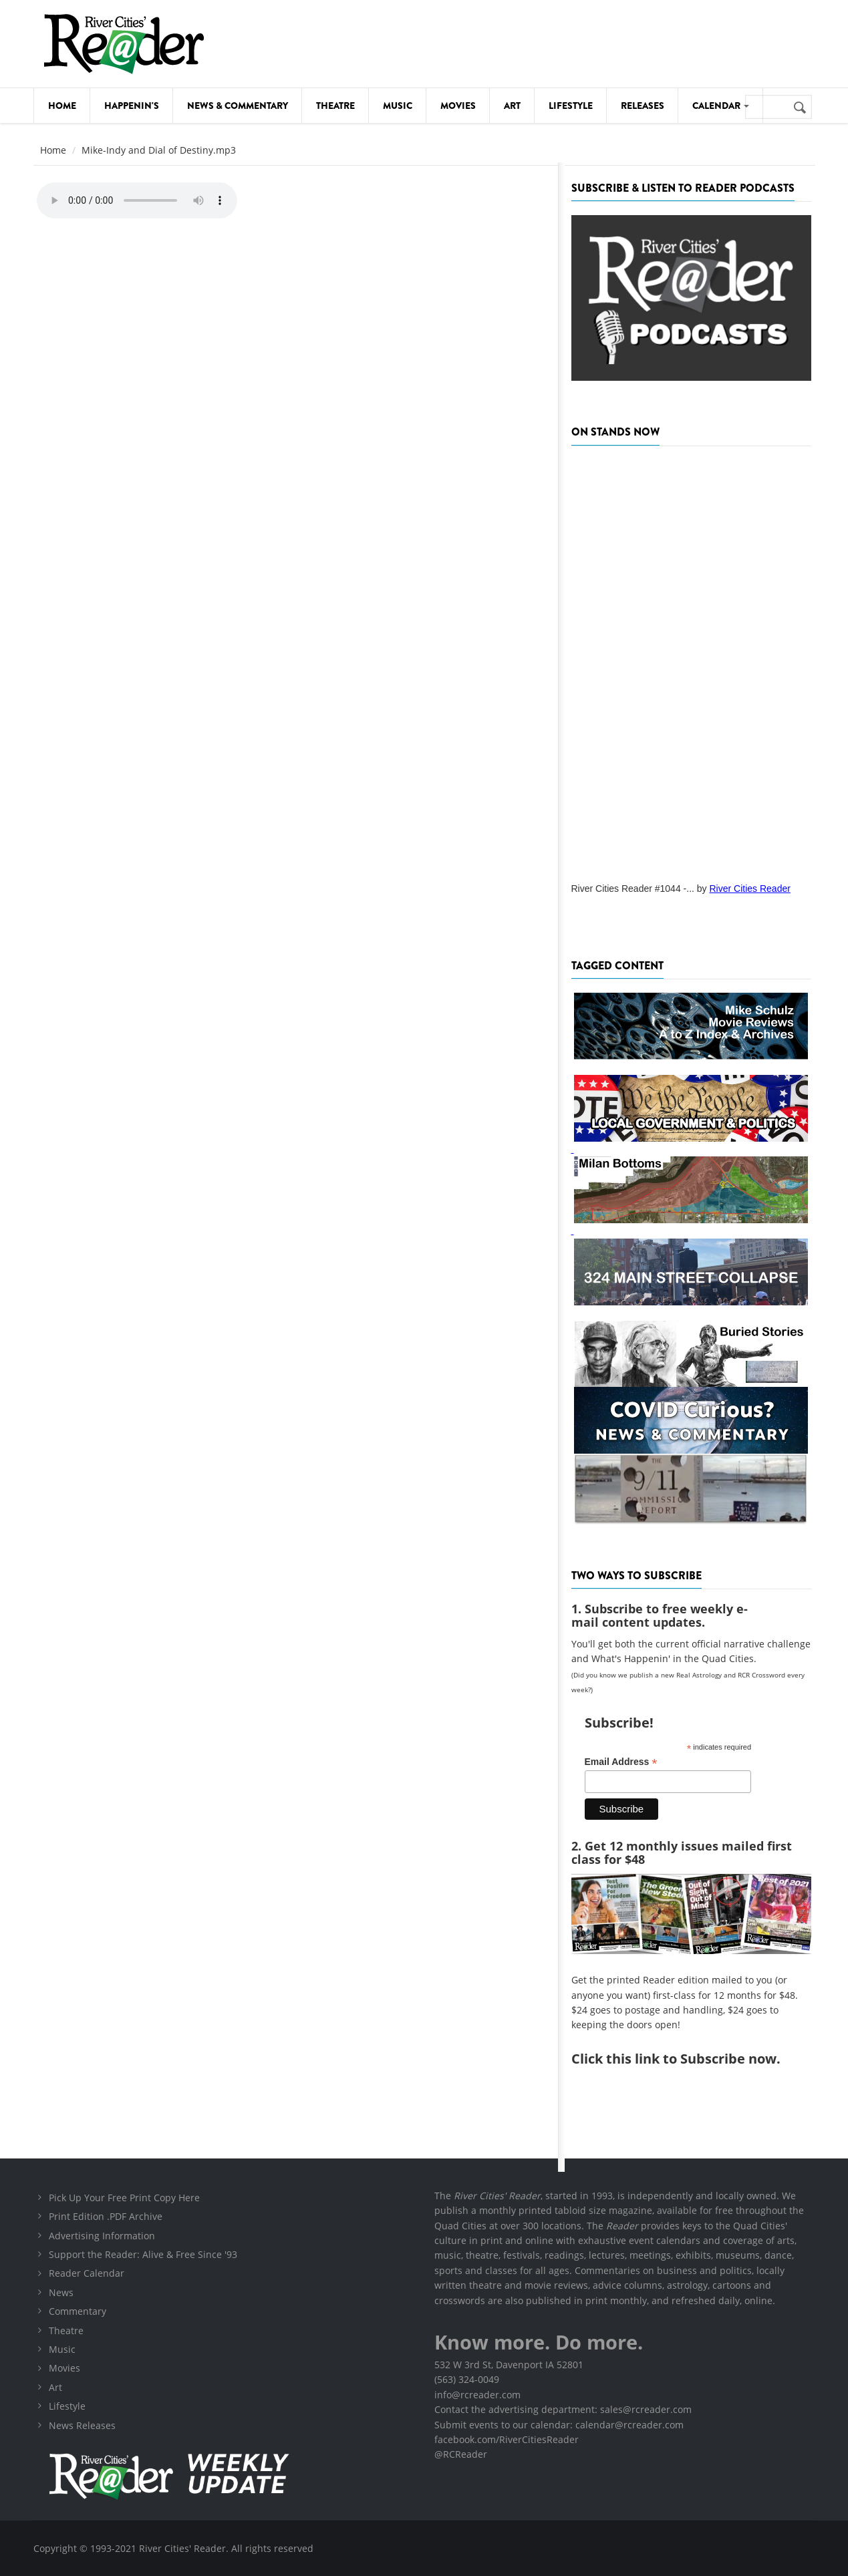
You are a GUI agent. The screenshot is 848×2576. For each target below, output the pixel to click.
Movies (458, 105)
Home (62, 105)
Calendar (720, 105)
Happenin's (131, 105)
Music (397, 105)
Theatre (335, 105)
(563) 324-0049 (466, 2379)
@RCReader (460, 2454)
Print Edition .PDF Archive (105, 2216)
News (61, 2292)
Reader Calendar (86, 2273)
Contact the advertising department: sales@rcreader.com (563, 2409)
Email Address (621, 1762)
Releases (642, 105)
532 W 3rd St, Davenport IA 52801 (508, 2364)
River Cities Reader (750, 888)
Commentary (77, 2311)
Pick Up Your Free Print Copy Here (124, 2197)
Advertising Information (102, 2235)
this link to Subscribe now (691, 2059)
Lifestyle (571, 105)
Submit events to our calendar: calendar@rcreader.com (559, 2424)
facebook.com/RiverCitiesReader (506, 2439)
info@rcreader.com (477, 2394)
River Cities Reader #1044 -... (632, 888)
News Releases (82, 2425)
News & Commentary (237, 105)
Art (512, 105)
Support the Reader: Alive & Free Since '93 (143, 2254)
